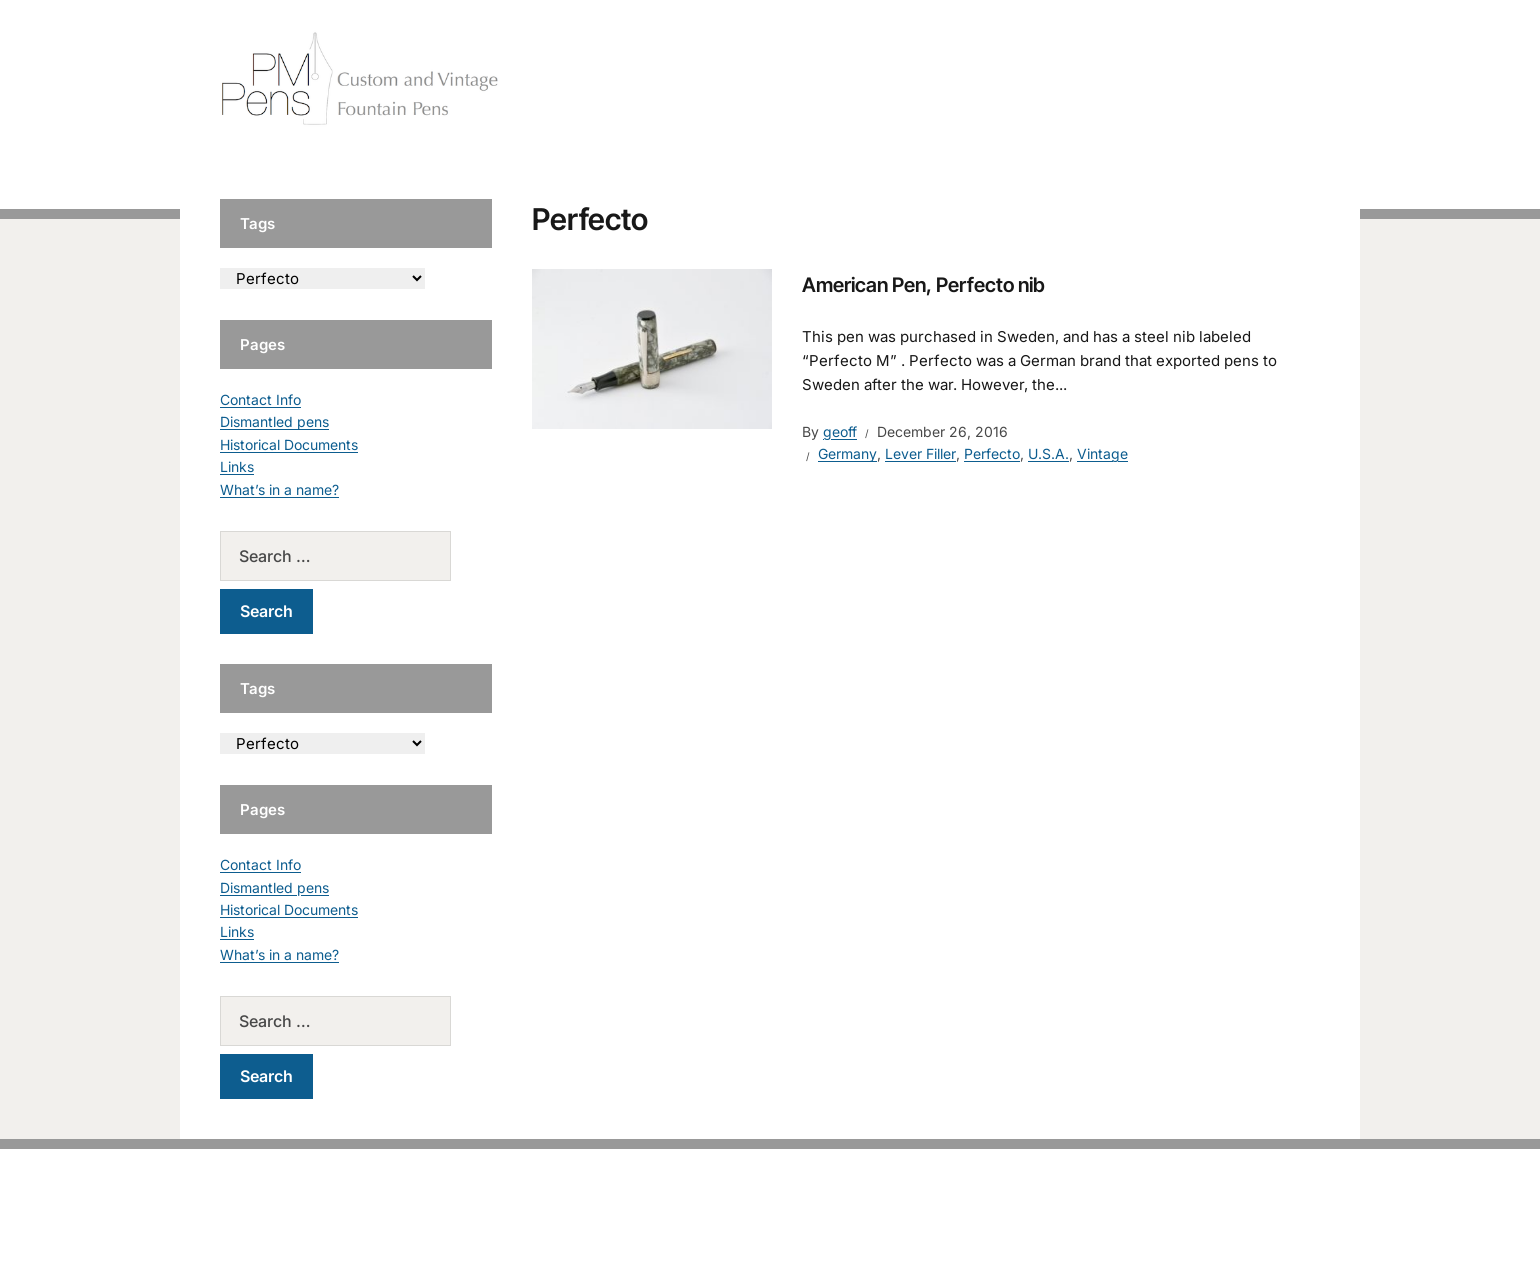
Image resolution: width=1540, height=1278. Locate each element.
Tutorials (1279, 79)
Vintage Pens (1176, 79)
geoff (840, 431)
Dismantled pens (274, 421)
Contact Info (260, 399)
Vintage (1102, 453)
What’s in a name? (279, 489)
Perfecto (992, 453)
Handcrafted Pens (1040, 79)
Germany (847, 453)
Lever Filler (920, 453)
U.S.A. (1048, 453)
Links (237, 466)
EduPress (811, 1230)
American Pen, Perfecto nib (923, 285)
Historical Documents (289, 444)
